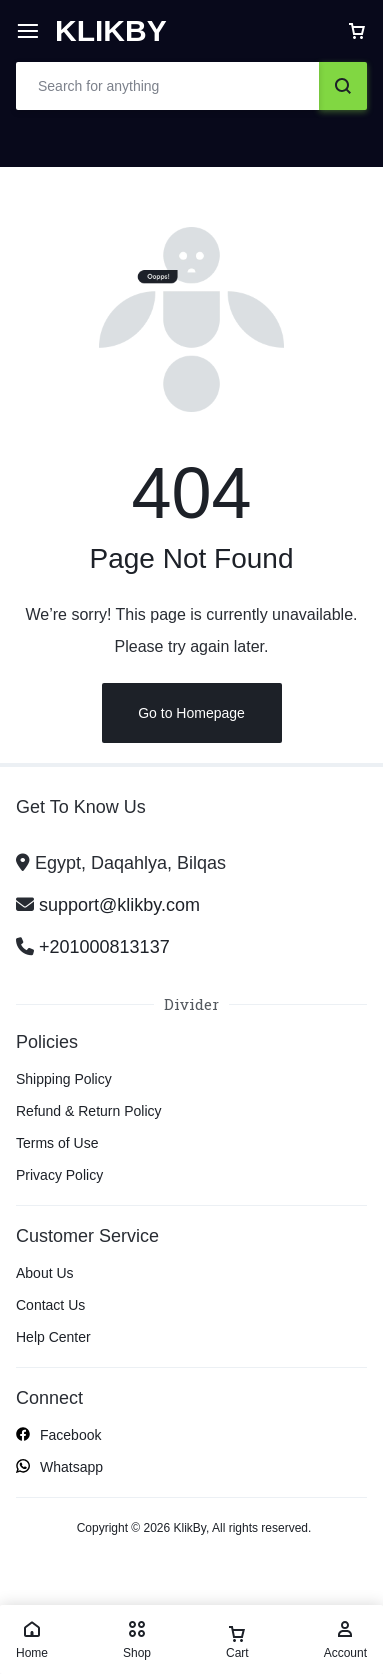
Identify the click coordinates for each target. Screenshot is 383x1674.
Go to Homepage (191, 713)
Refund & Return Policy (89, 1111)
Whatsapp (59, 1468)
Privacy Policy (59, 1175)
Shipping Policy (64, 1079)
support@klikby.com (119, 905)
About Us (45, 1273)
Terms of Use (57, 1143)
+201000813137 (104, 947)
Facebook (58, 1436)
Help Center (53, 1337)
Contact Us (50, 1305)
